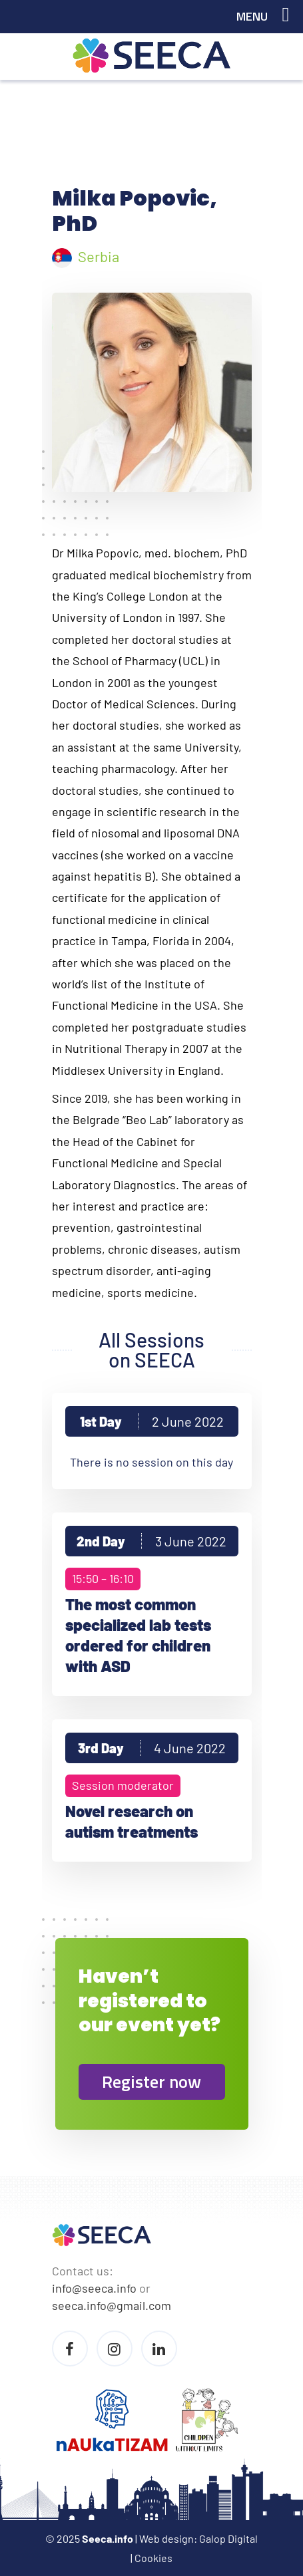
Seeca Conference (152, 55)
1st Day (152, 1421)
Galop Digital (228, 2538)
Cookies (153, 2557)
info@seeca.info (94, 2288)
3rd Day (152, 1748)
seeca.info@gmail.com (111, 2305)
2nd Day (151, 1541)
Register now (151, 2081)
